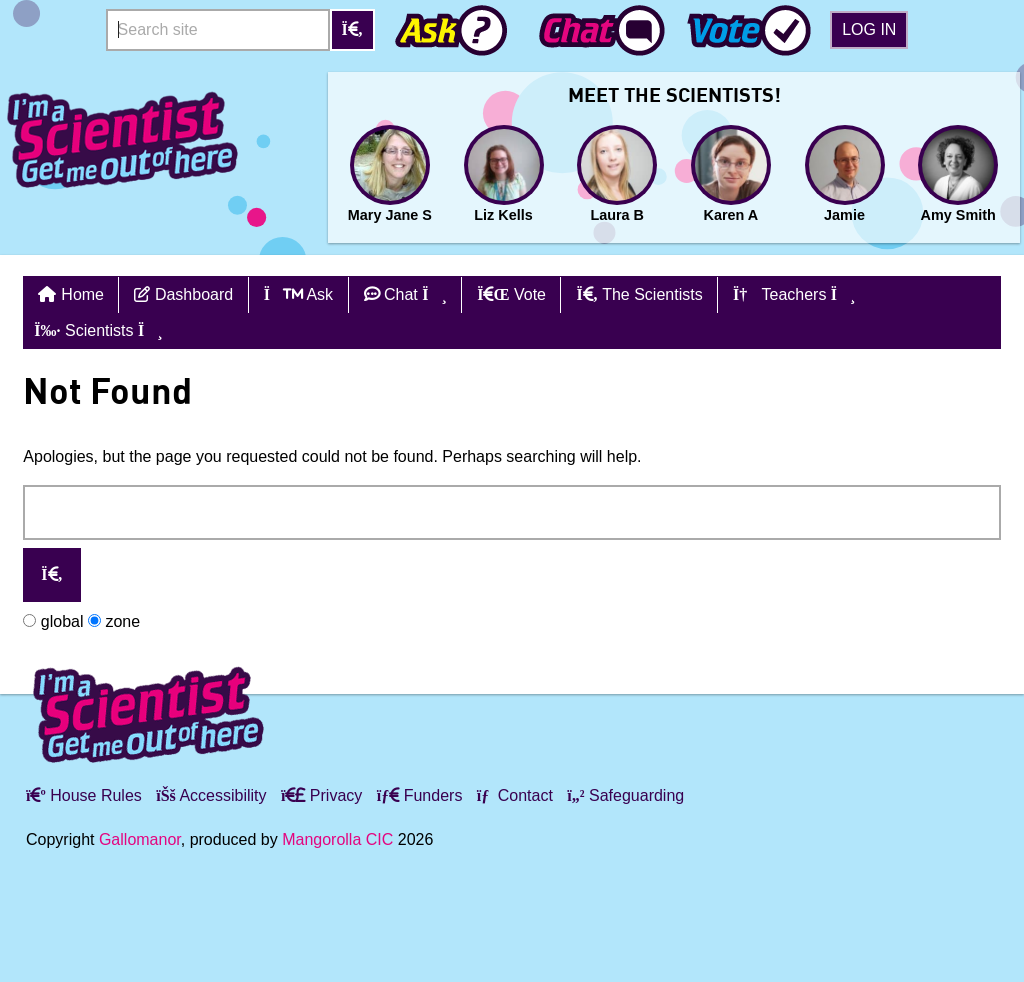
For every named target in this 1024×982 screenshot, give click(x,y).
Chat (405, 294)
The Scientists (639, 294)
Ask (298, 294)
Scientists (98, 330)
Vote (511, 294)
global (53, 621)
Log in (869, 29)
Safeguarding (625, 795)
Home (82, 294)
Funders (420, 795)
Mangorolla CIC (337, 839)
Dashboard (183, 294)
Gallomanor (140, 839)
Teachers (794, 294)
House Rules (84, 795)
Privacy (321, 795)
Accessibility (211, 795)
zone (114, 621)
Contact (515, 795)
